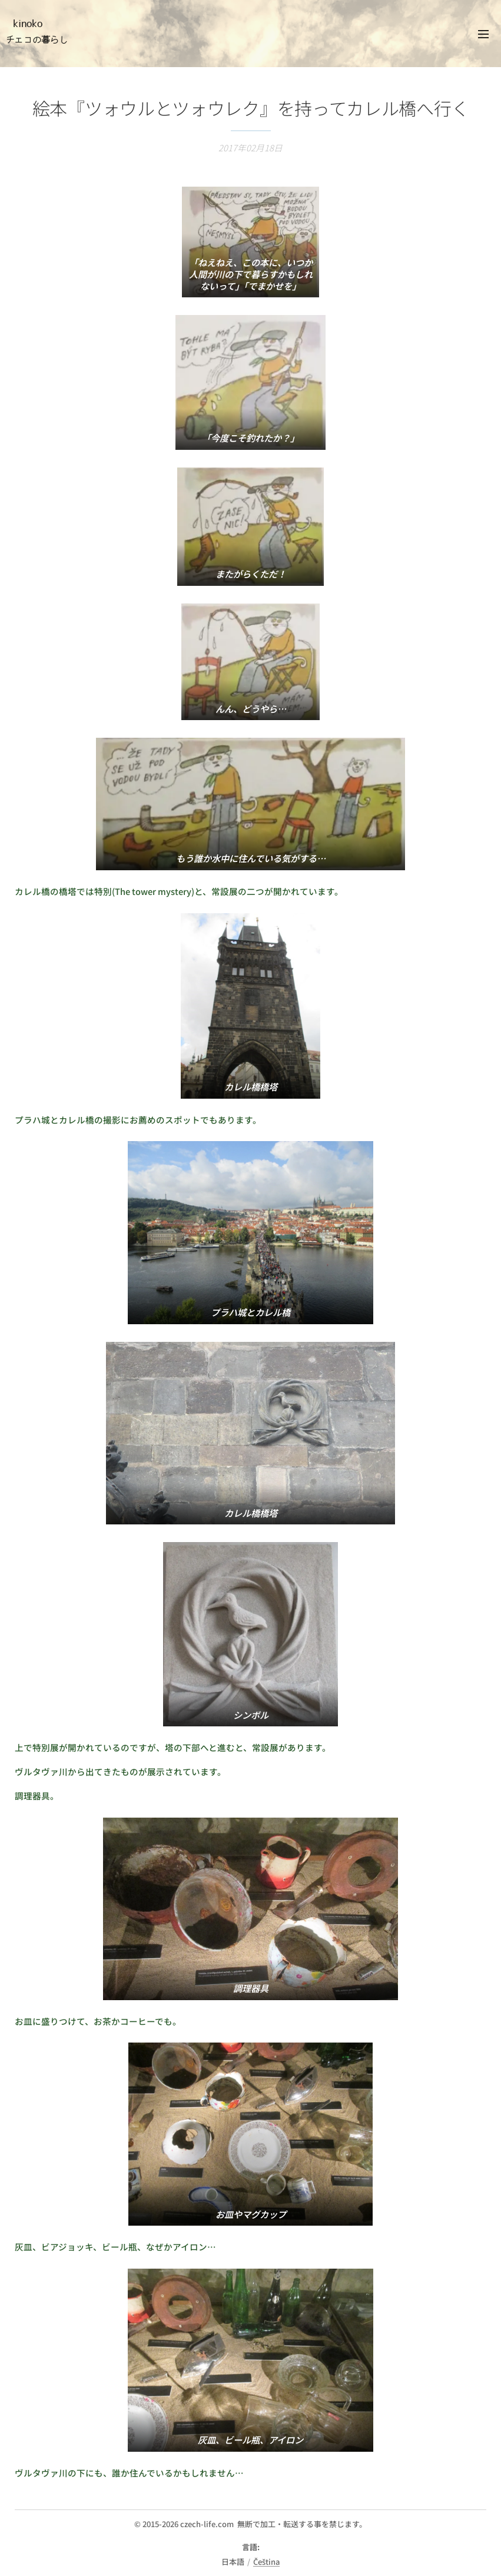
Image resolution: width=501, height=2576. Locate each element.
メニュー (483, 34)
